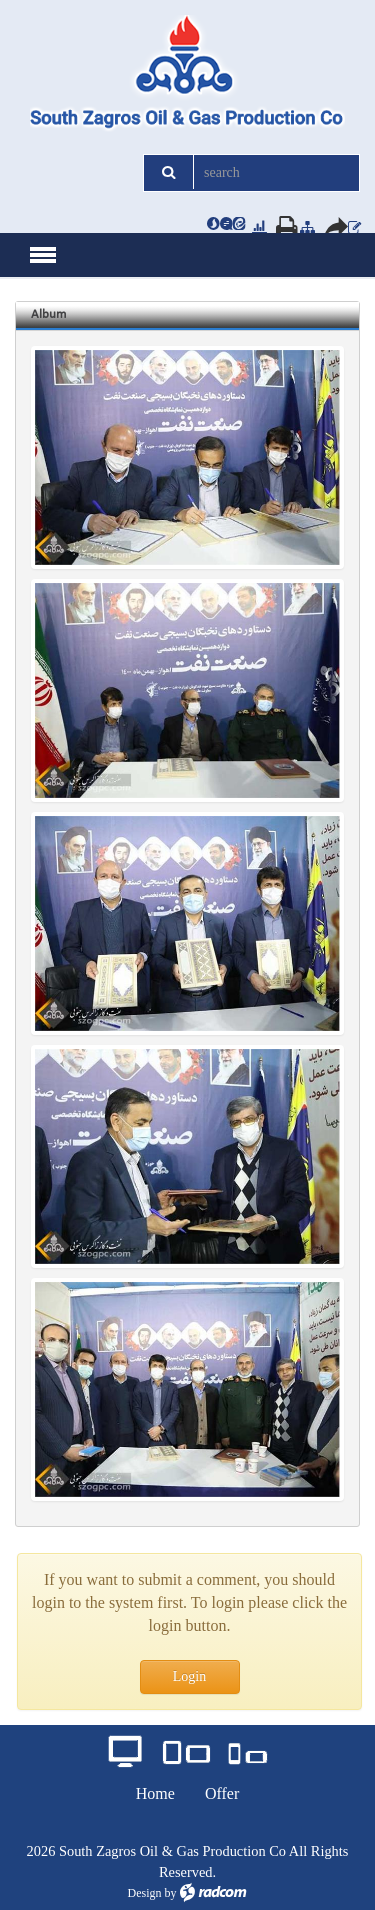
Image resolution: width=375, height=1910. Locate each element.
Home (155, 1793)
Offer (222, 1793)
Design (145, 1893)
